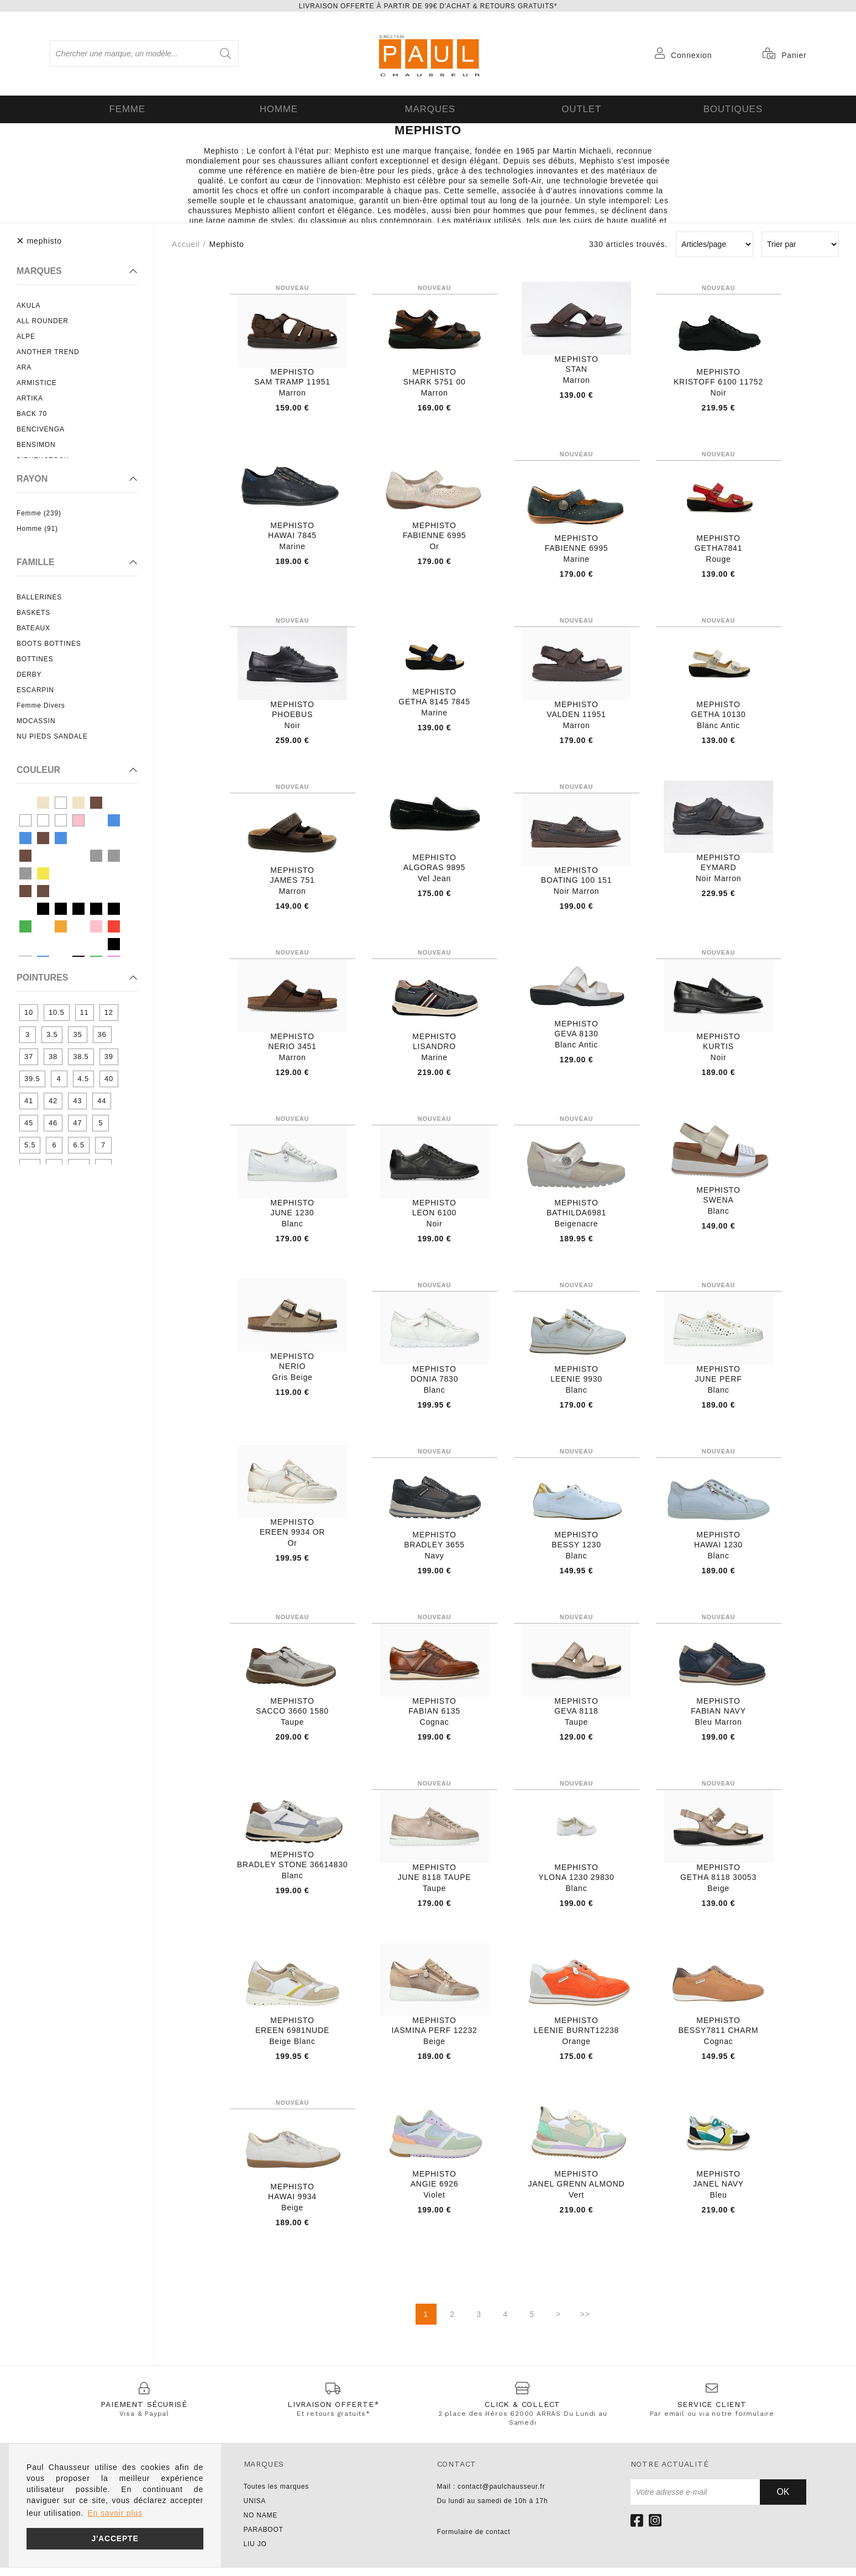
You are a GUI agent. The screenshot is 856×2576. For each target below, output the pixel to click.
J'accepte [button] (114, 2538)
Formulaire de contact (474, 2540)
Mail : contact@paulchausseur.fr (491, 2495)
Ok (782, 2500)
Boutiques (731, 108)
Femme (125, 108)
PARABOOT (263, 2538)
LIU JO (255, 2552)
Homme (277, 108)
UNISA (255, 2509)
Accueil (186, 242)
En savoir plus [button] (115, 2513)
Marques (428, 108)
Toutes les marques (276, 2495)
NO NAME (261, 2523)
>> (585, 2322)
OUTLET (579, 108)
